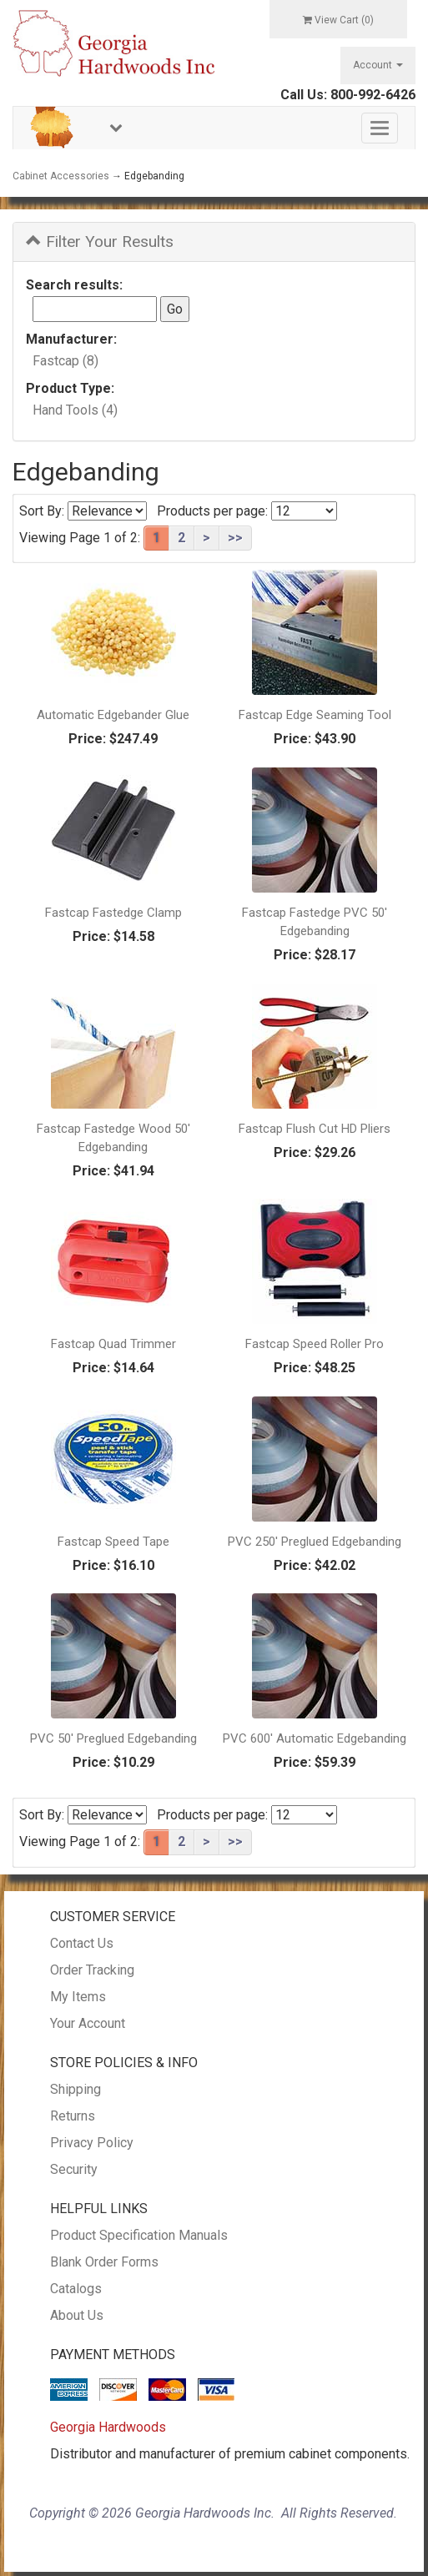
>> (235, 538)
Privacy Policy (91, 2143)
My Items (78, 1997)
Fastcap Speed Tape (113, 1541)
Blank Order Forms (104, 2262)
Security (74, 2169)
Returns (72, 2116)
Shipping (75, 2089)
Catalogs (76, 2289)
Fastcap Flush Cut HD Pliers (314, 1128)
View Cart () (338, 20)
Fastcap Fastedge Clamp (113, 912)
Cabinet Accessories (61, 176)
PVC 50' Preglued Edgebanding (113, 1738)
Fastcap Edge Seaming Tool (315, 714)
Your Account (87, 2023)
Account (378, 65)
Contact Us (81, 1943)
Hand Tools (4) (75, 410)
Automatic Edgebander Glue (113, 714)
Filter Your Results (100, 241)
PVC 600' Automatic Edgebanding (314, 1738)
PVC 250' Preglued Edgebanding (314, 1541)
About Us (76, 2315)
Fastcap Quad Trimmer (113, 1343)
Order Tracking (92, 1970)
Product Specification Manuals (139, 2235)
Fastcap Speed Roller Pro (314, 1343)
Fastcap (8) (65, 361)
